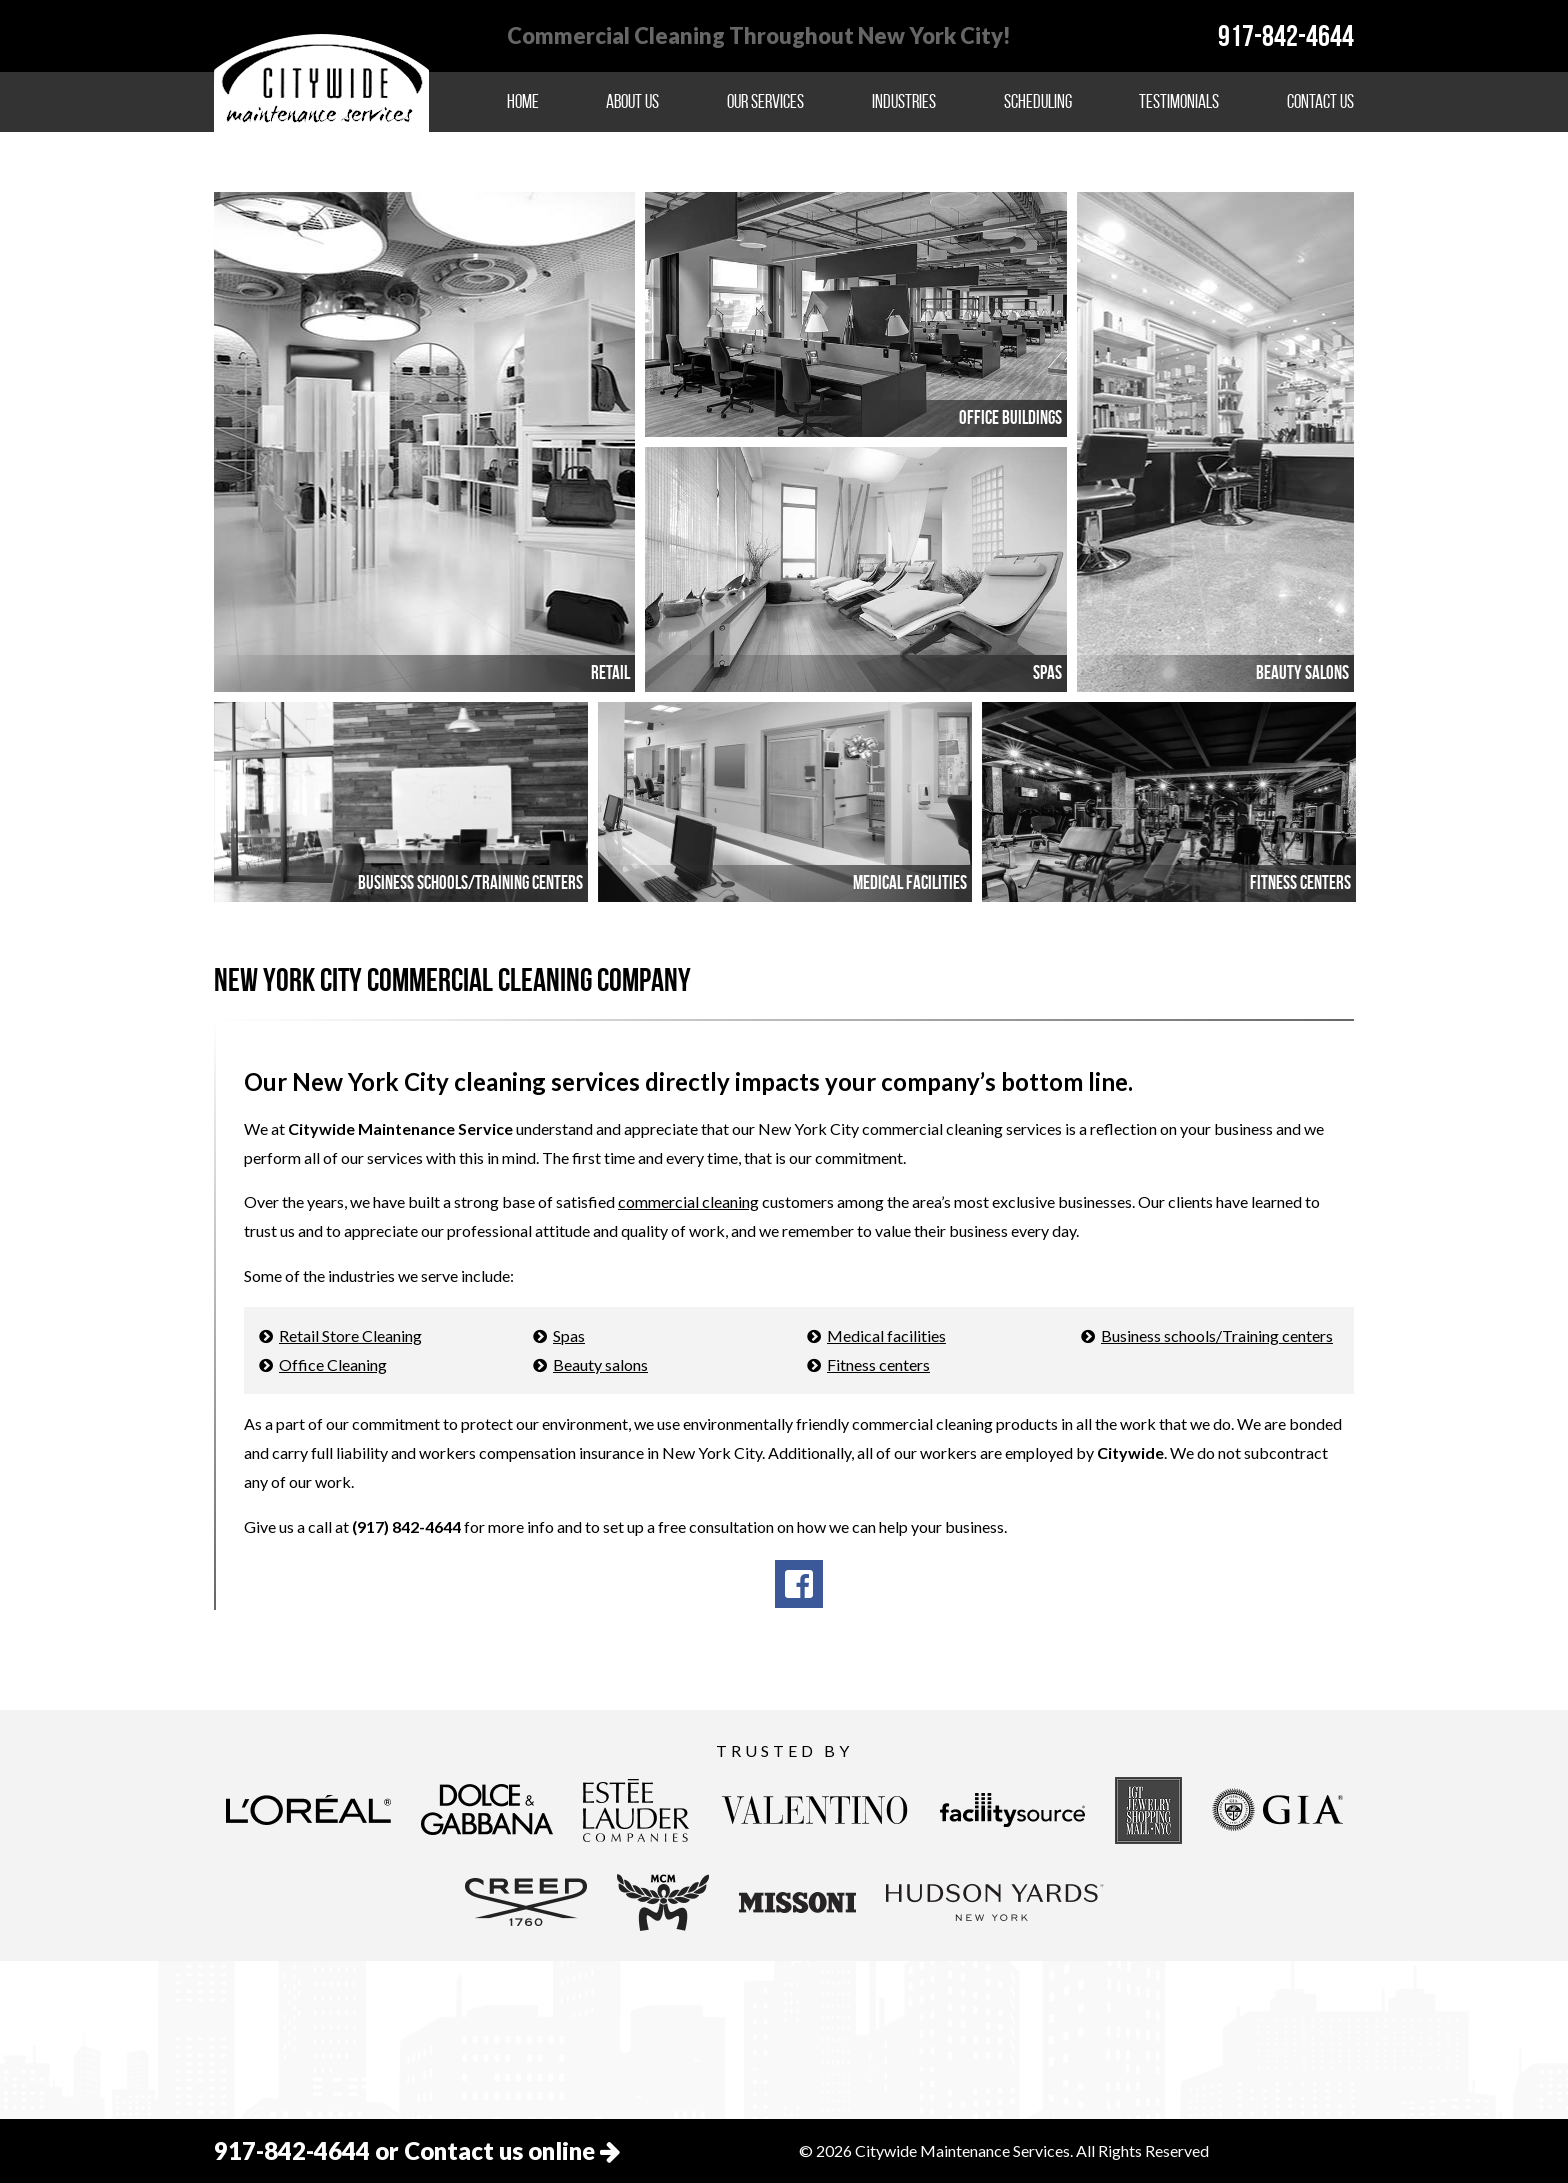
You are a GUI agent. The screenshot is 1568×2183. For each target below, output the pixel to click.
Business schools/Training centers (1217, 1335)
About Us (632, 101)
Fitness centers (878, 1364)
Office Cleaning (333, 1364)
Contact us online (512, 2150)
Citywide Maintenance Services (321, 72)
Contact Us (1320, 101)
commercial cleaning (688, 1201)
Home (523, 101)
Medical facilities (886, 1335)
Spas (569, 1335)
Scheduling (1038, 101)
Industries (904, 101)
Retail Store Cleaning (350, 1335)
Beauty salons (600, 1364)
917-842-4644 (1286, 35)
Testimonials (1179, 101)
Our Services (765, 101)
